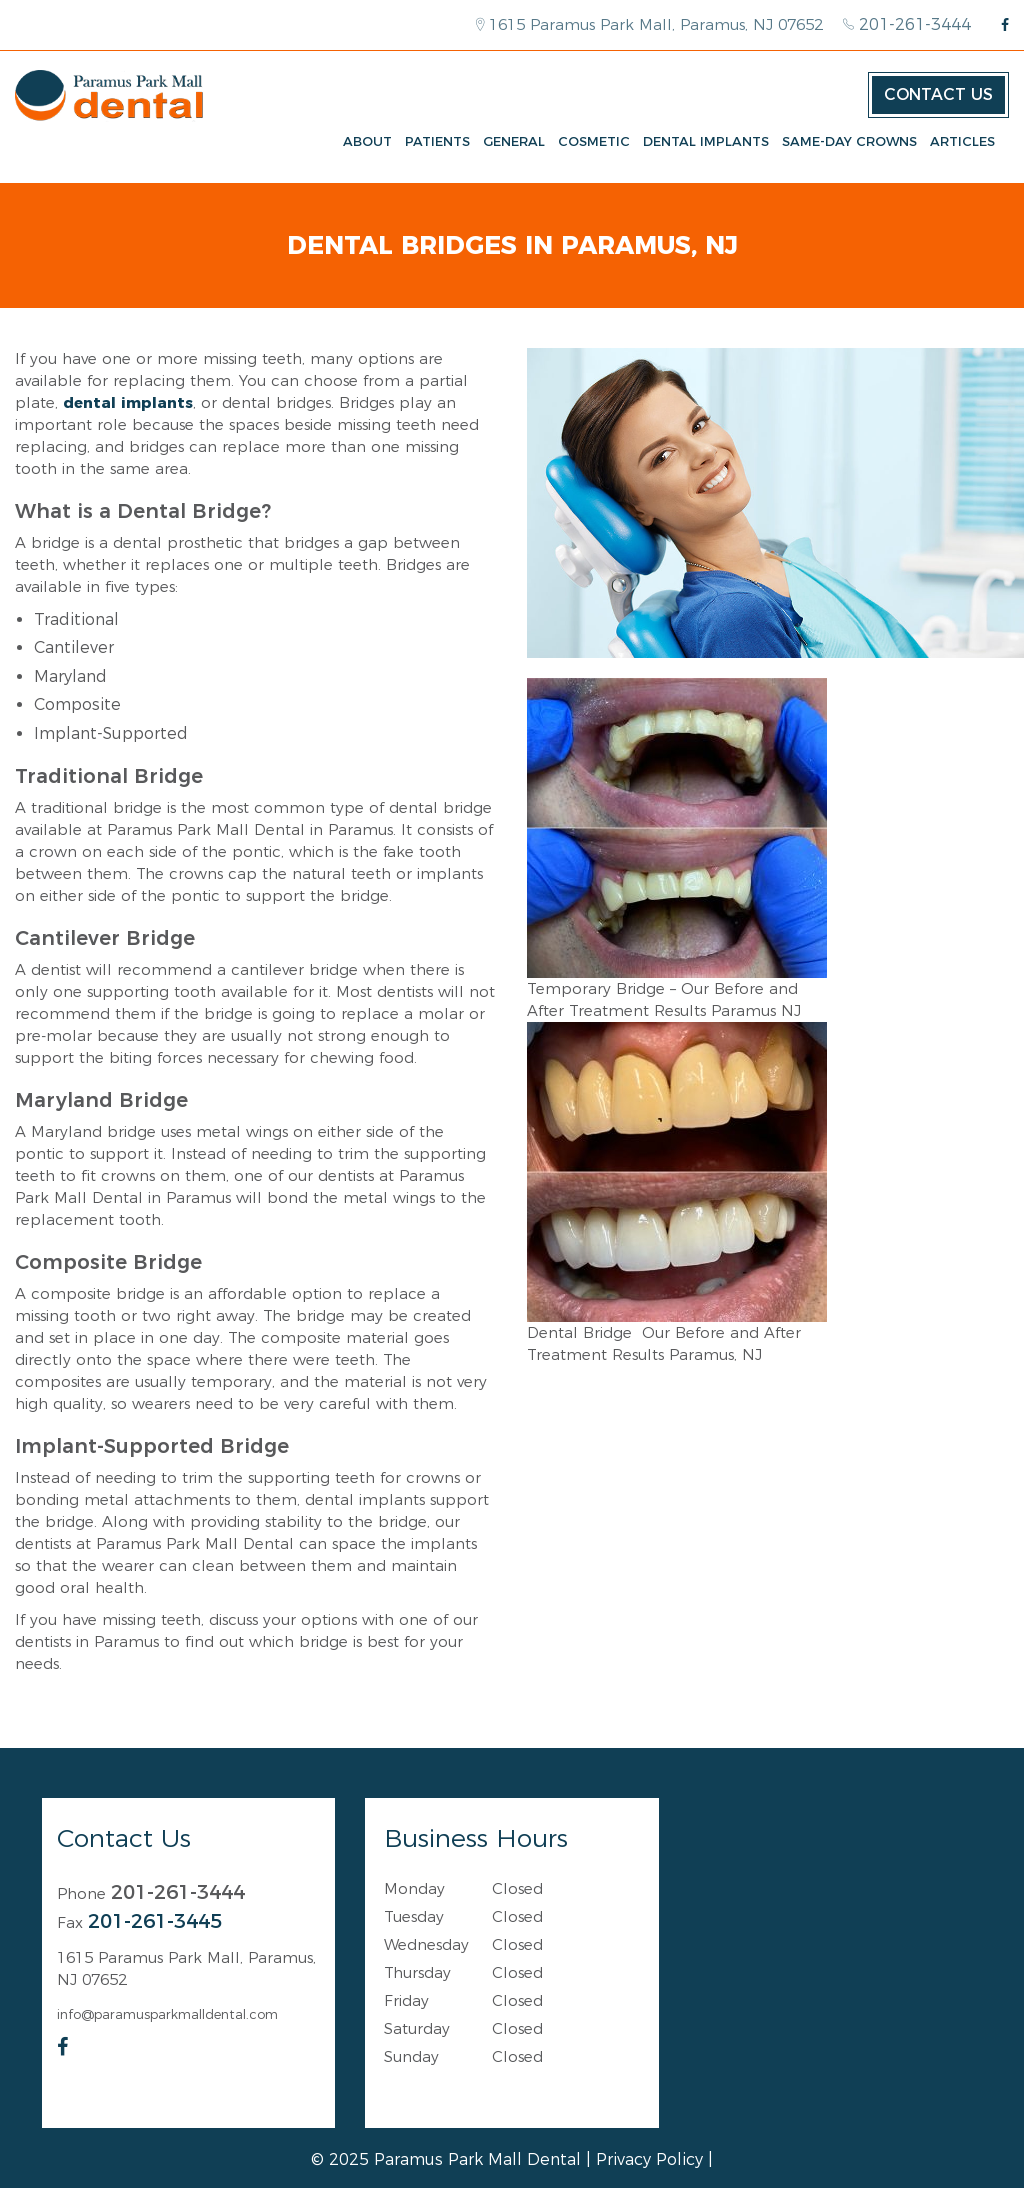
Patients (437, 141)
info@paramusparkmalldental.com (167, 2014)
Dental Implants (706, 141)
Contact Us (938, 94)
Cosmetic (594, 141)
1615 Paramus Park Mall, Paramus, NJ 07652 (649, 24)
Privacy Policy (649, 2159)
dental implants (128, 402)
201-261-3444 (907, 24)
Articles (962, 141)
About (367, 141)
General (514, 141)
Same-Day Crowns (849, 141)
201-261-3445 (155, 1921)
